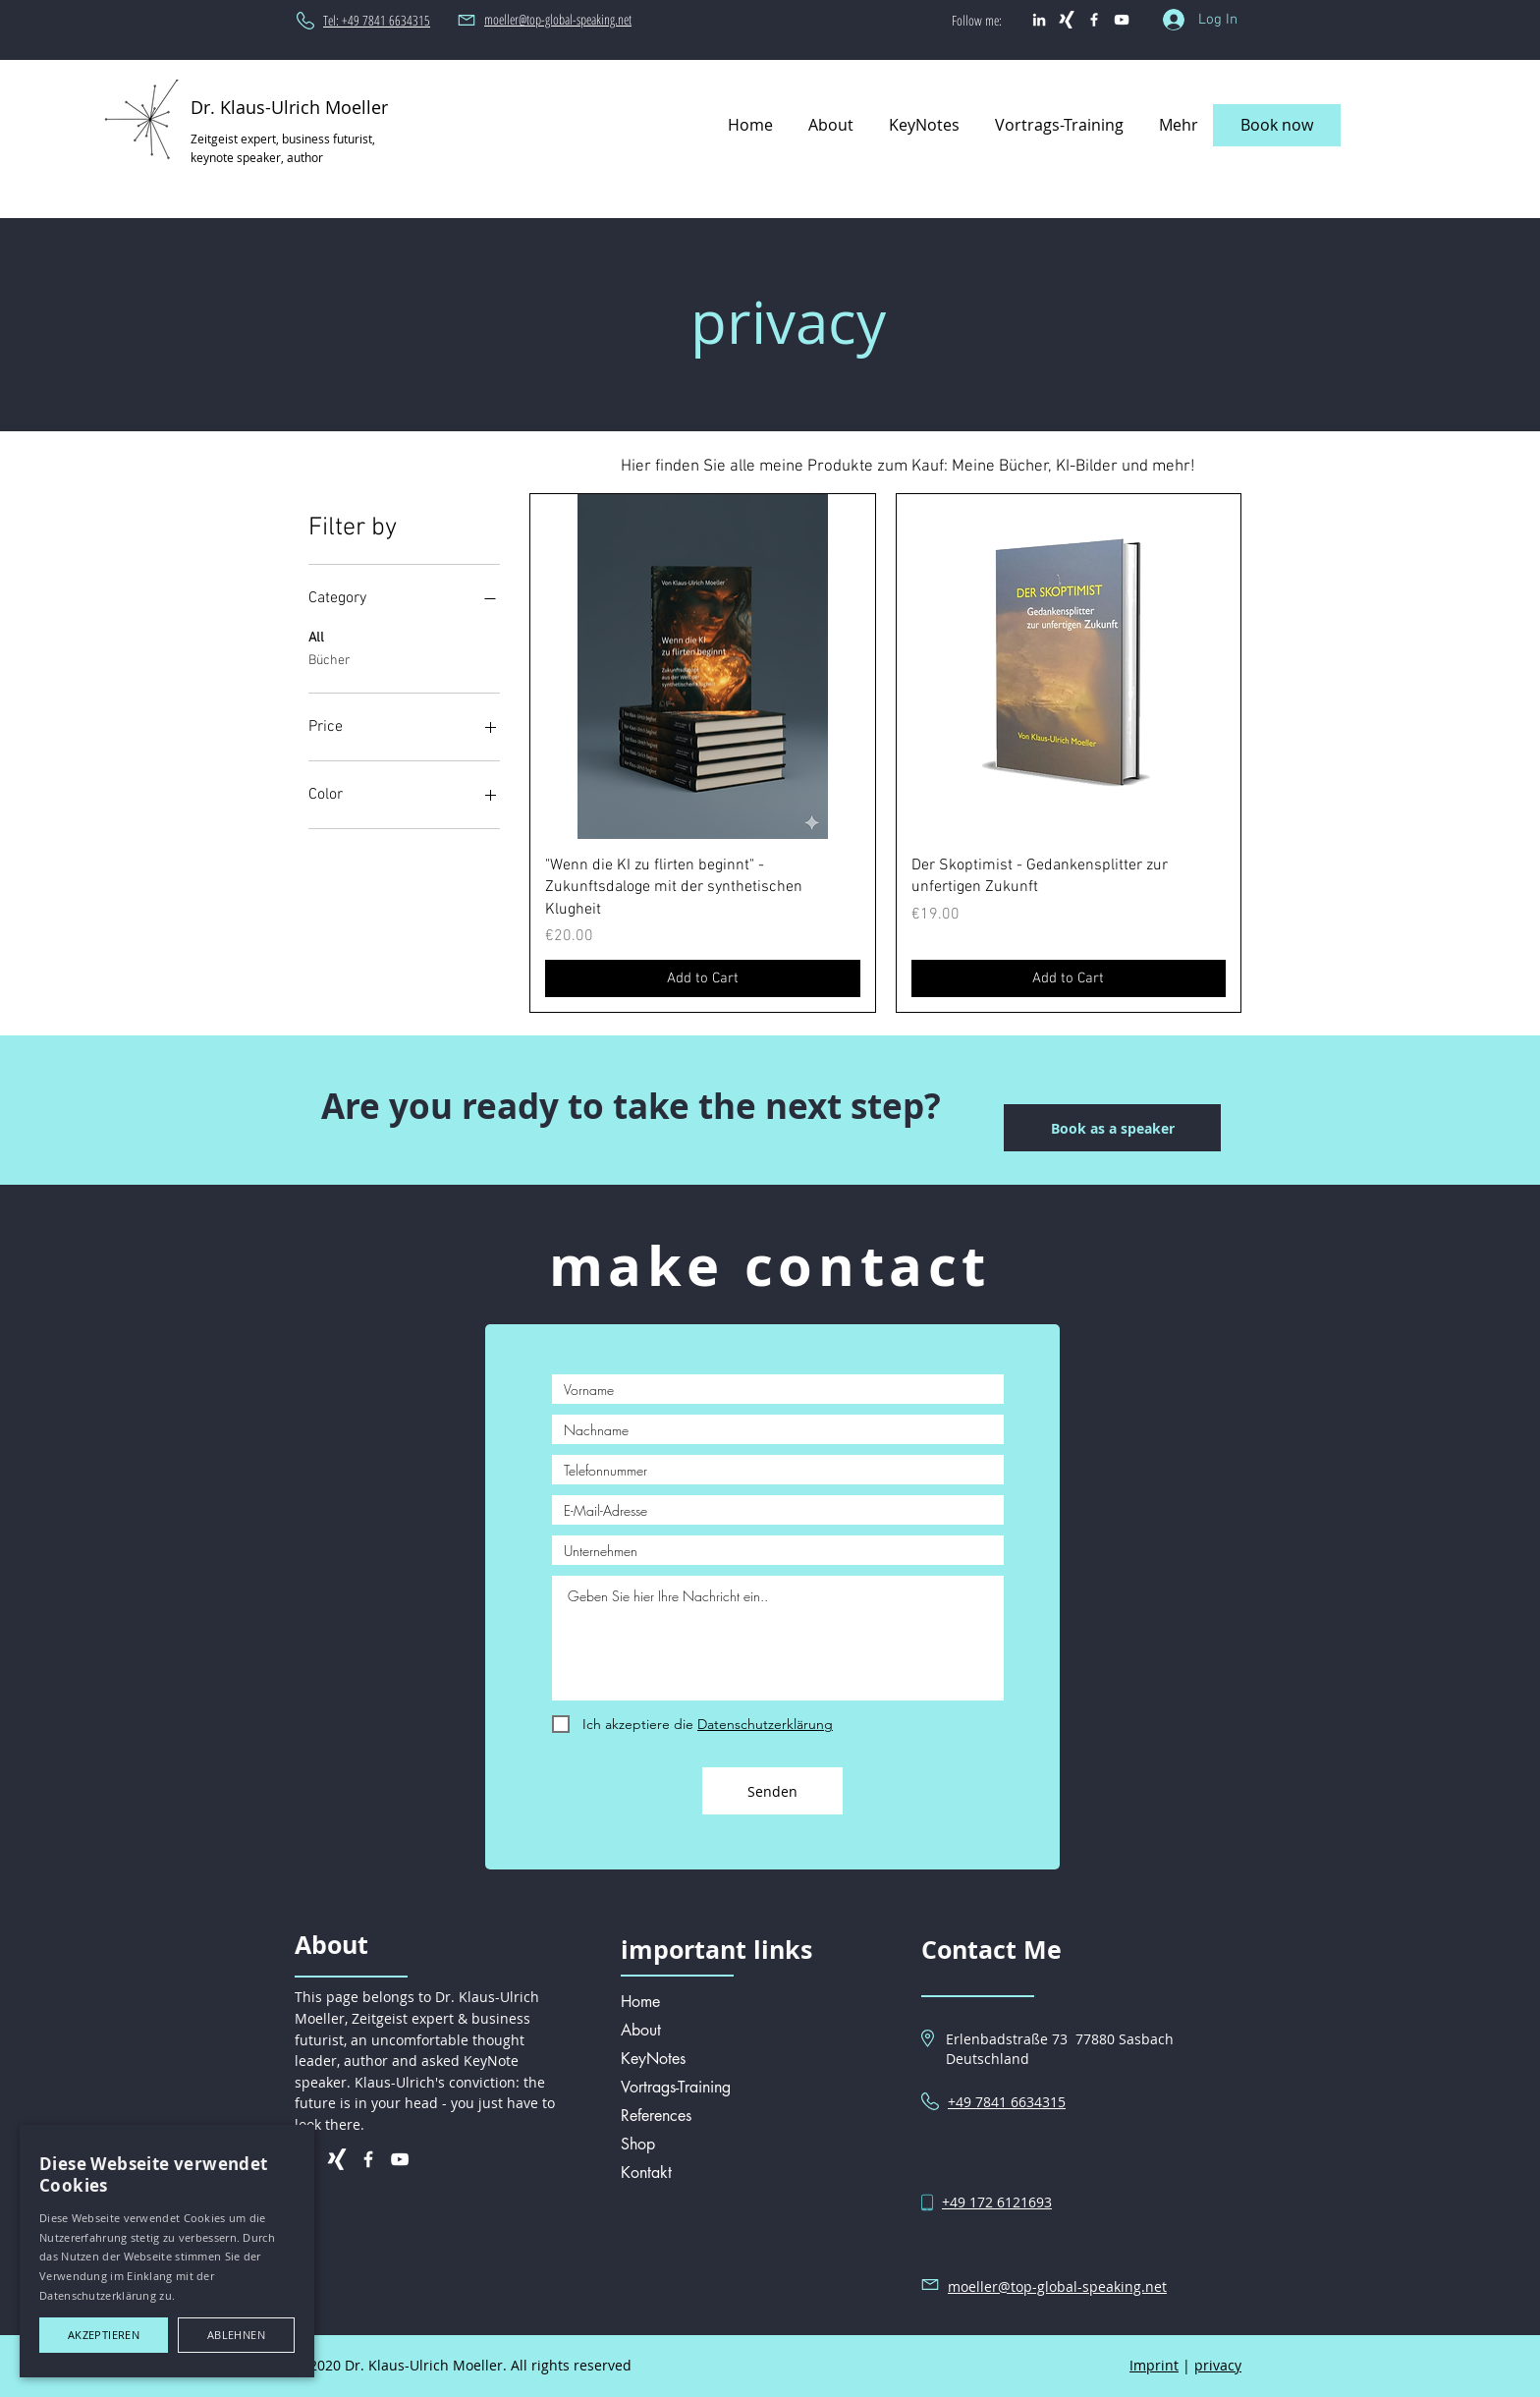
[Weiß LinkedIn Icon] (1039, 19)
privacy (1217, 2365)
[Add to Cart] (702, 979)
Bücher (329, 659)
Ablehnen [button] (236, 2334)
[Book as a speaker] (1112, 1127)
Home (640, 2001)
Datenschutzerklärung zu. (107, 2295)
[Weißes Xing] (1066, 19)
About (641, 2030)
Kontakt (646, 2172)
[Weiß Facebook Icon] (1094, 19)
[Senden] (772, 1790)
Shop (638, 2144)
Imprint (1154, 2365)
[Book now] (1277, 125)
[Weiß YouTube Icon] (1121, 19)
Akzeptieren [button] (103, 2334)
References (656, 2115)
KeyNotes (653, 2058)
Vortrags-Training (676, 2087)
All (316, 636)
